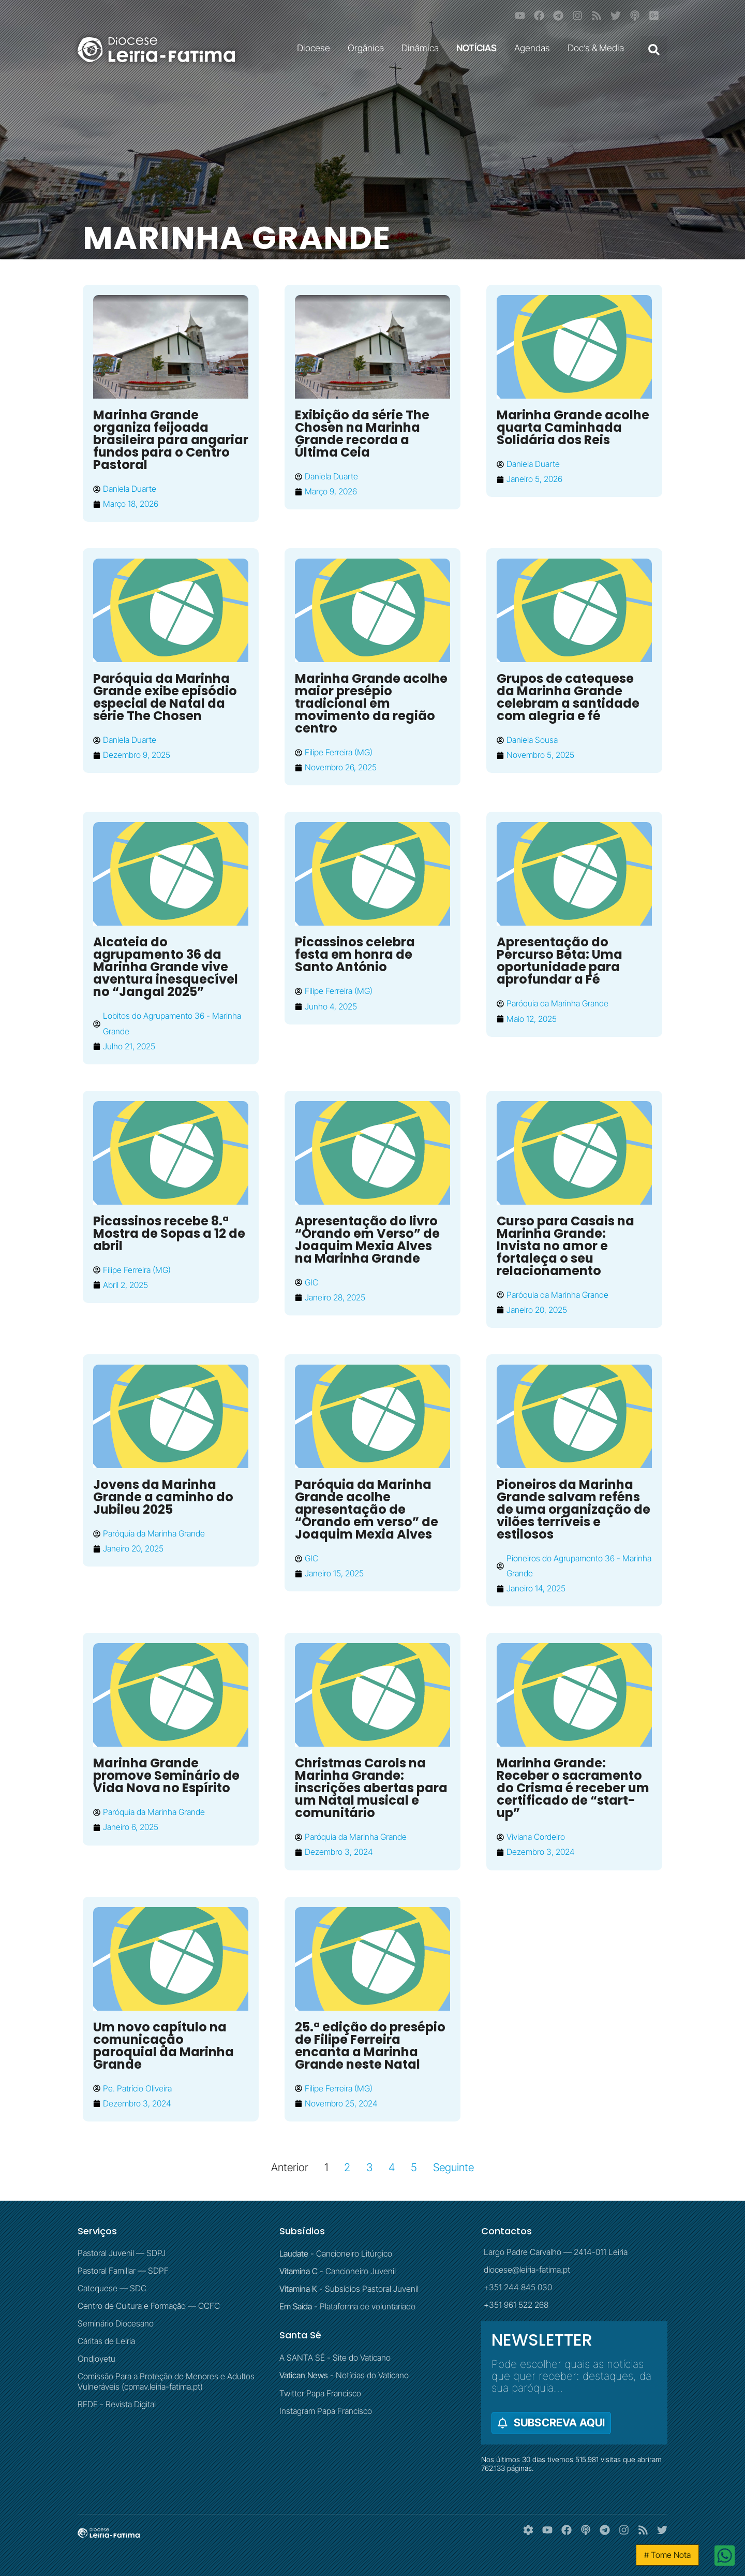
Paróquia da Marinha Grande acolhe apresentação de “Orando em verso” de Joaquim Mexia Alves (366, 1509)
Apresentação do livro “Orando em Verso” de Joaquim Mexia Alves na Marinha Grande (367, 1239)
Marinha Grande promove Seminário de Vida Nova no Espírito (166, 1775)
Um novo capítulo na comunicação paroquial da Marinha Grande (163, 2045)
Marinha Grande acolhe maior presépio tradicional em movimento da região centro (371, 703)
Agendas (534, 47)
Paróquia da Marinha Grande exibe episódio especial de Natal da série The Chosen (165, 697)
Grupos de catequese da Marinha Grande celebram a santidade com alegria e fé (568, 697)
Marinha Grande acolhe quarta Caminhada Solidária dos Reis (573, 427)
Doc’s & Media (598, 47)
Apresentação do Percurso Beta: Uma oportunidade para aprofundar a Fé (559, 960)
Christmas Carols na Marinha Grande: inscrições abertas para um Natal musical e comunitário (371, 1787)
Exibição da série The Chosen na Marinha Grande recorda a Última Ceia (362, 433)
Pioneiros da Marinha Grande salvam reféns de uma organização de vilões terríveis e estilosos (573, 1509)
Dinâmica (422, 47)
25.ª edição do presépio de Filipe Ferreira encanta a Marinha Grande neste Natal (370, 2045)
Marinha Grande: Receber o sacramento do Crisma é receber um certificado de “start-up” (573, 1787)
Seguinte (453, 2167)
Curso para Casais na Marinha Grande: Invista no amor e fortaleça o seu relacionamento (565, 1245)
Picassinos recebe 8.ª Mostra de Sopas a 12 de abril (169, 1233)
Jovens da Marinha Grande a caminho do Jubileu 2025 (163, 1497)
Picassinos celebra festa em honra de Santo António (355, 954)
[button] (653, 49)
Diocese (316, 47)
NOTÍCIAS (479, 47)
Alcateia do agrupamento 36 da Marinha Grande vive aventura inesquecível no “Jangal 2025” (165, 966)
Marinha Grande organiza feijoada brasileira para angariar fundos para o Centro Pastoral (170, 439)
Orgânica (368, 47)
